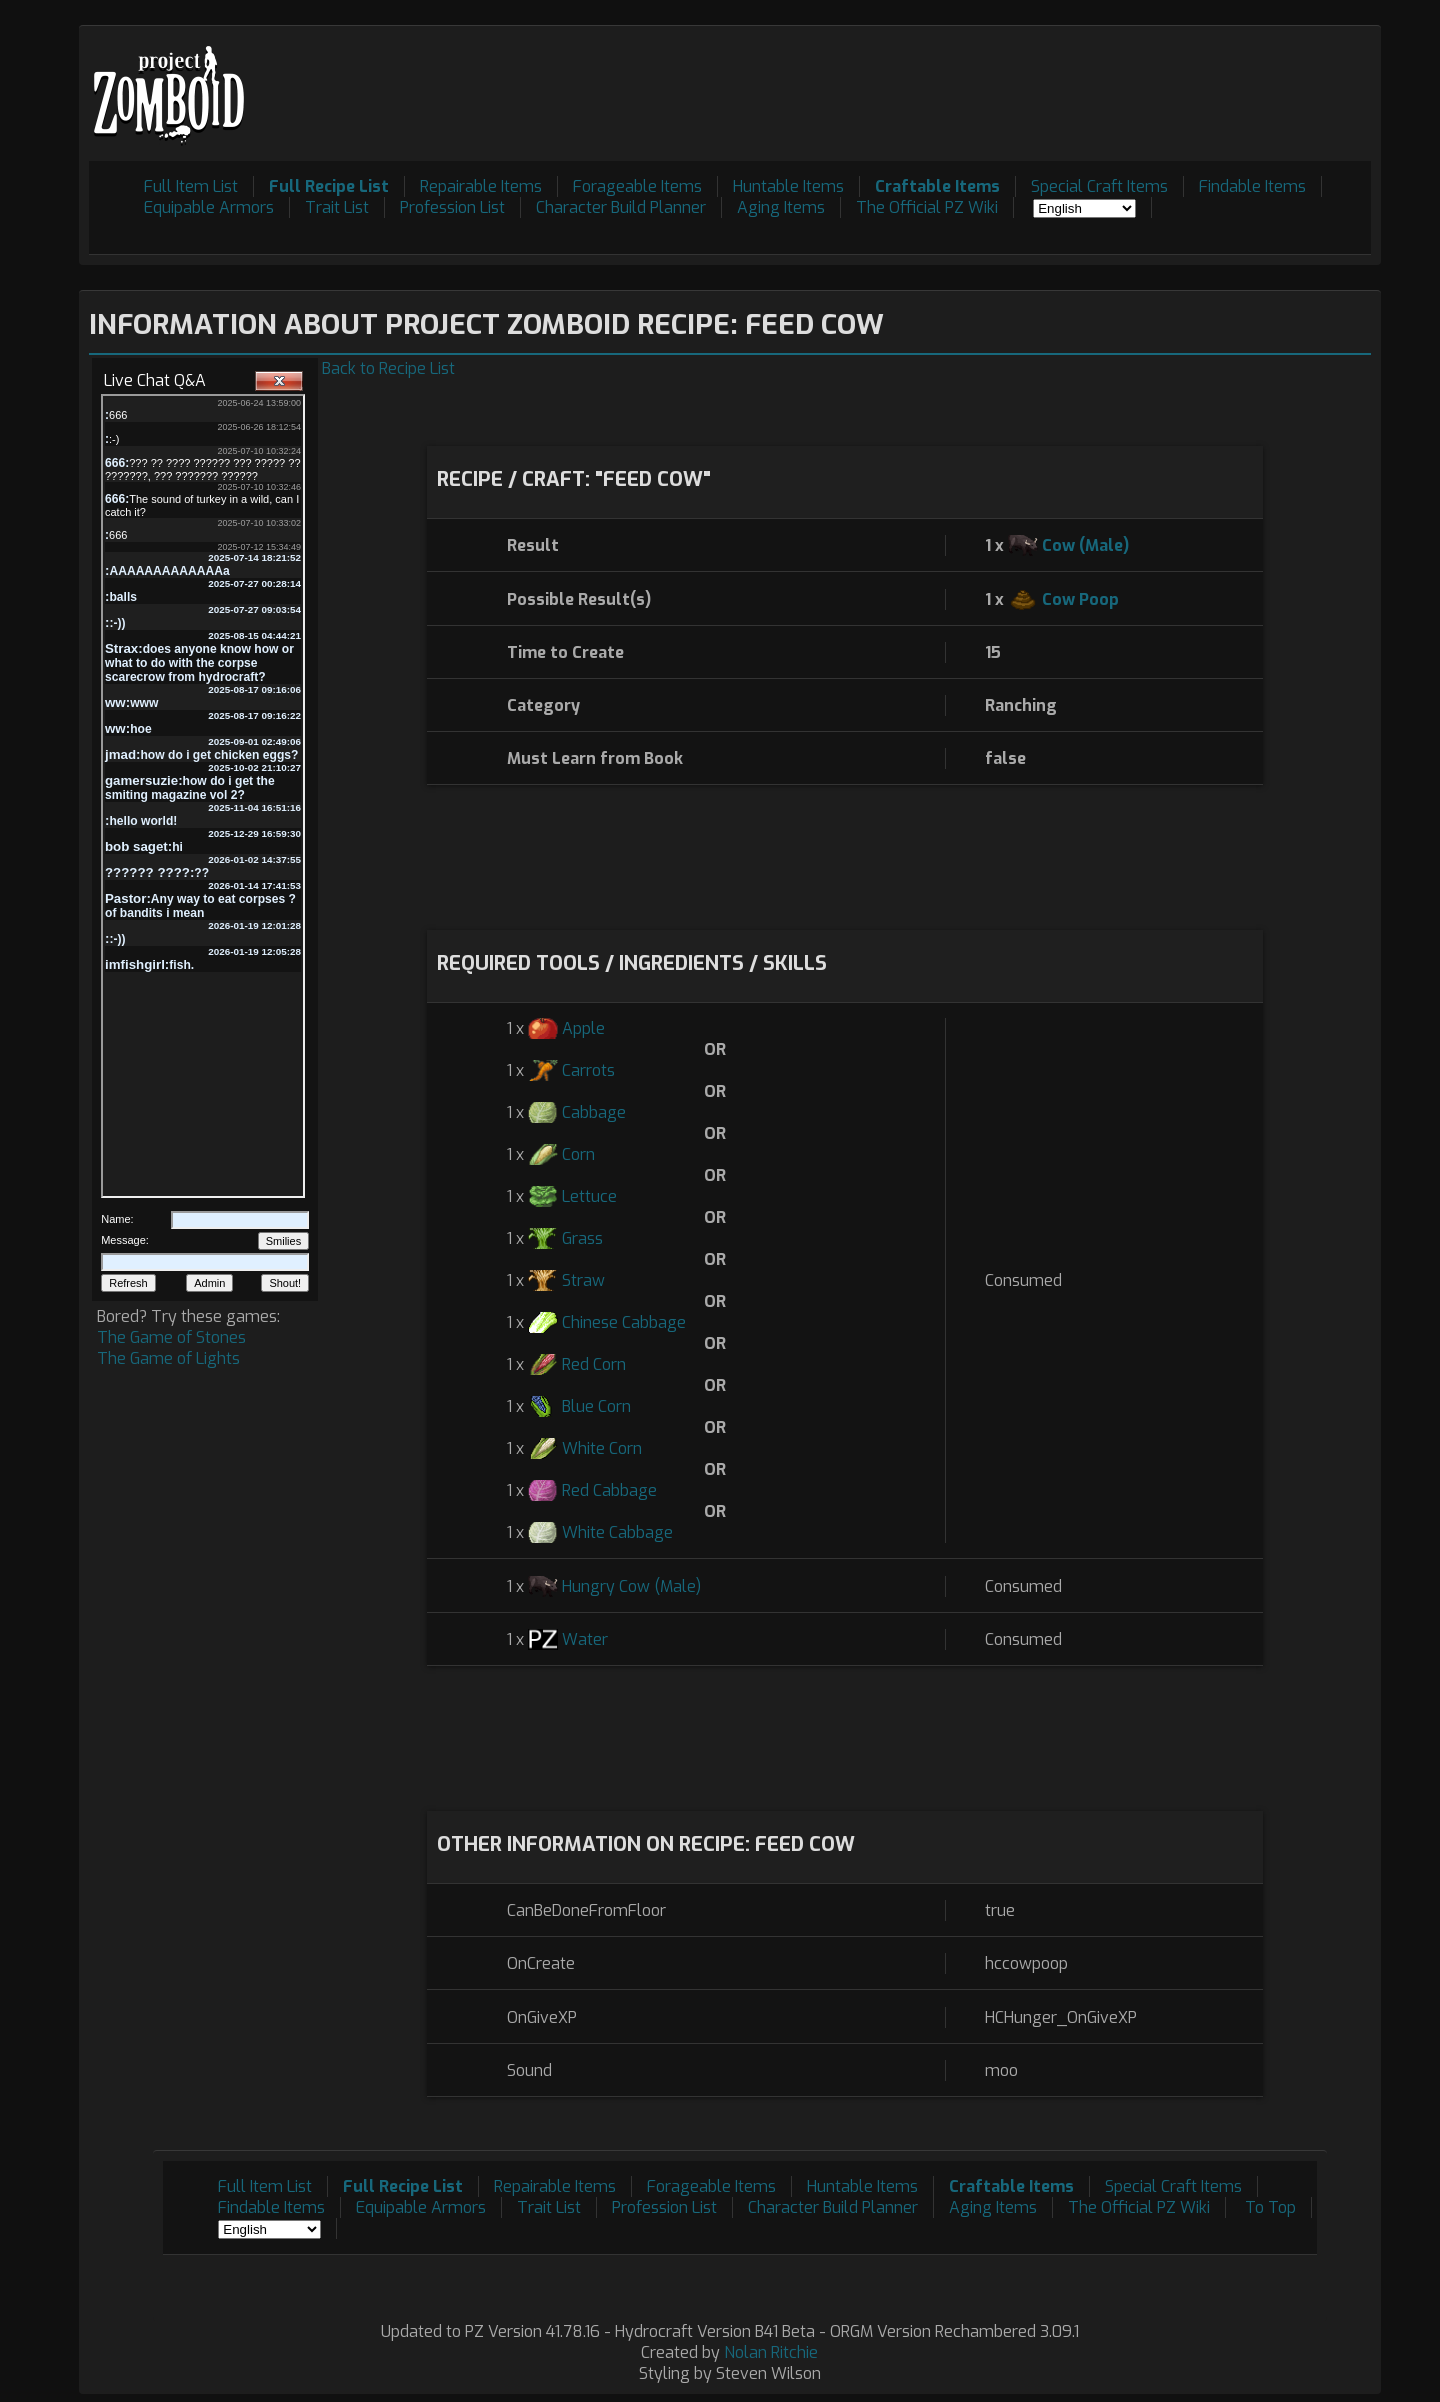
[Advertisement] (1007, 81)
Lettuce (589, 1196)
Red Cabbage (609, 1490)
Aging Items (781, 207)
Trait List (337, 207)
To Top (1270, 2207)
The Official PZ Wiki (927, 207)
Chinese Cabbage (624, 1322)
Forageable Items (637, 186)
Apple (583, 1028)
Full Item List (191, 186)
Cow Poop (1080, 599)
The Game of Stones (171, 1337)
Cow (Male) (1085, 545)
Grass (582, 1238)
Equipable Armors (209, 207)
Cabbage (594, 1112)
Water (585, 1639)
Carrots (588, 1070)
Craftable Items (937, 186)
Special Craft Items (1099, 186)
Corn (578, 1154)
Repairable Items (481, 186)
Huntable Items (788, 186)
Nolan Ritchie (771, 2352)
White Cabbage (617, 1532)
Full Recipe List (329, 186)
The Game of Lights (168, 1358)
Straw (583, 1280)
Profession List (452, 207)
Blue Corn (596, 1406)
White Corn (602, 1448)
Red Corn (594, 1364)
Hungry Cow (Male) (631, 1586)
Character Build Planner (621, 207)
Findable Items (1252, 186)
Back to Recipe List (388, 368)
